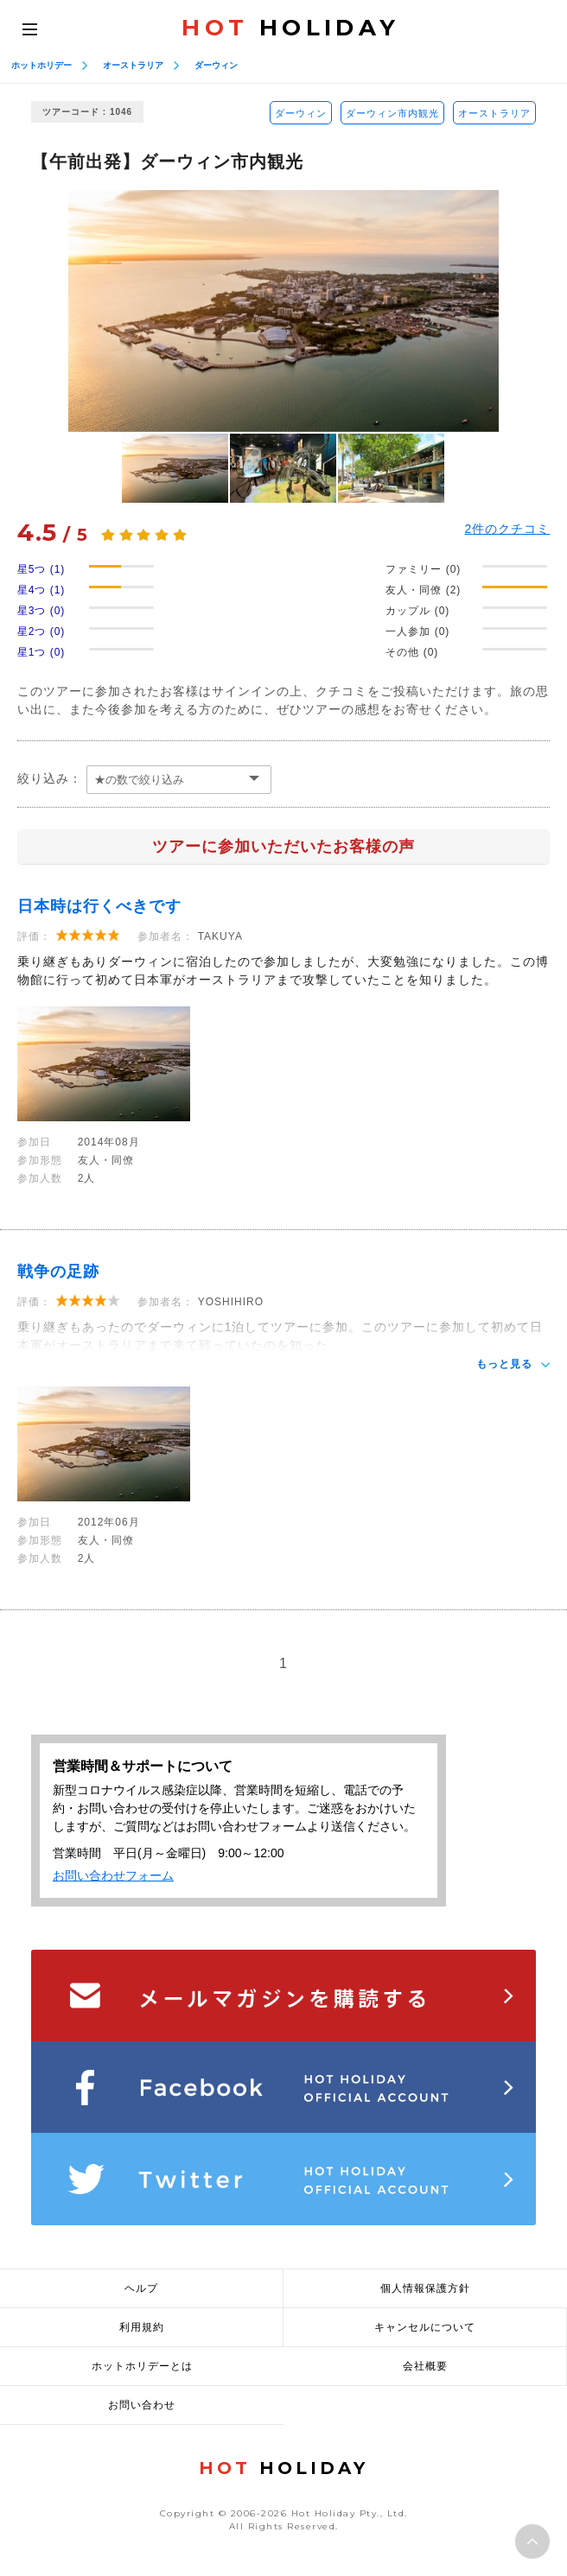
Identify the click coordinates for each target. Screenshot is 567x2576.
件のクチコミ (508, 529)
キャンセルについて (424, 2327)
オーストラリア (133, 65)
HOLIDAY (290, 27)
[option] (284, 311)
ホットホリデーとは (142, 2366)
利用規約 (141, 2327)
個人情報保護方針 (425, 2288)
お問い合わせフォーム (113, 1875)
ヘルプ (141, 2288)
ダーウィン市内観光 (392, 113)
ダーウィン (216, 65)
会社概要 (425, 2366)
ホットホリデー (41, 65)
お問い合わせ (141, 2405)
